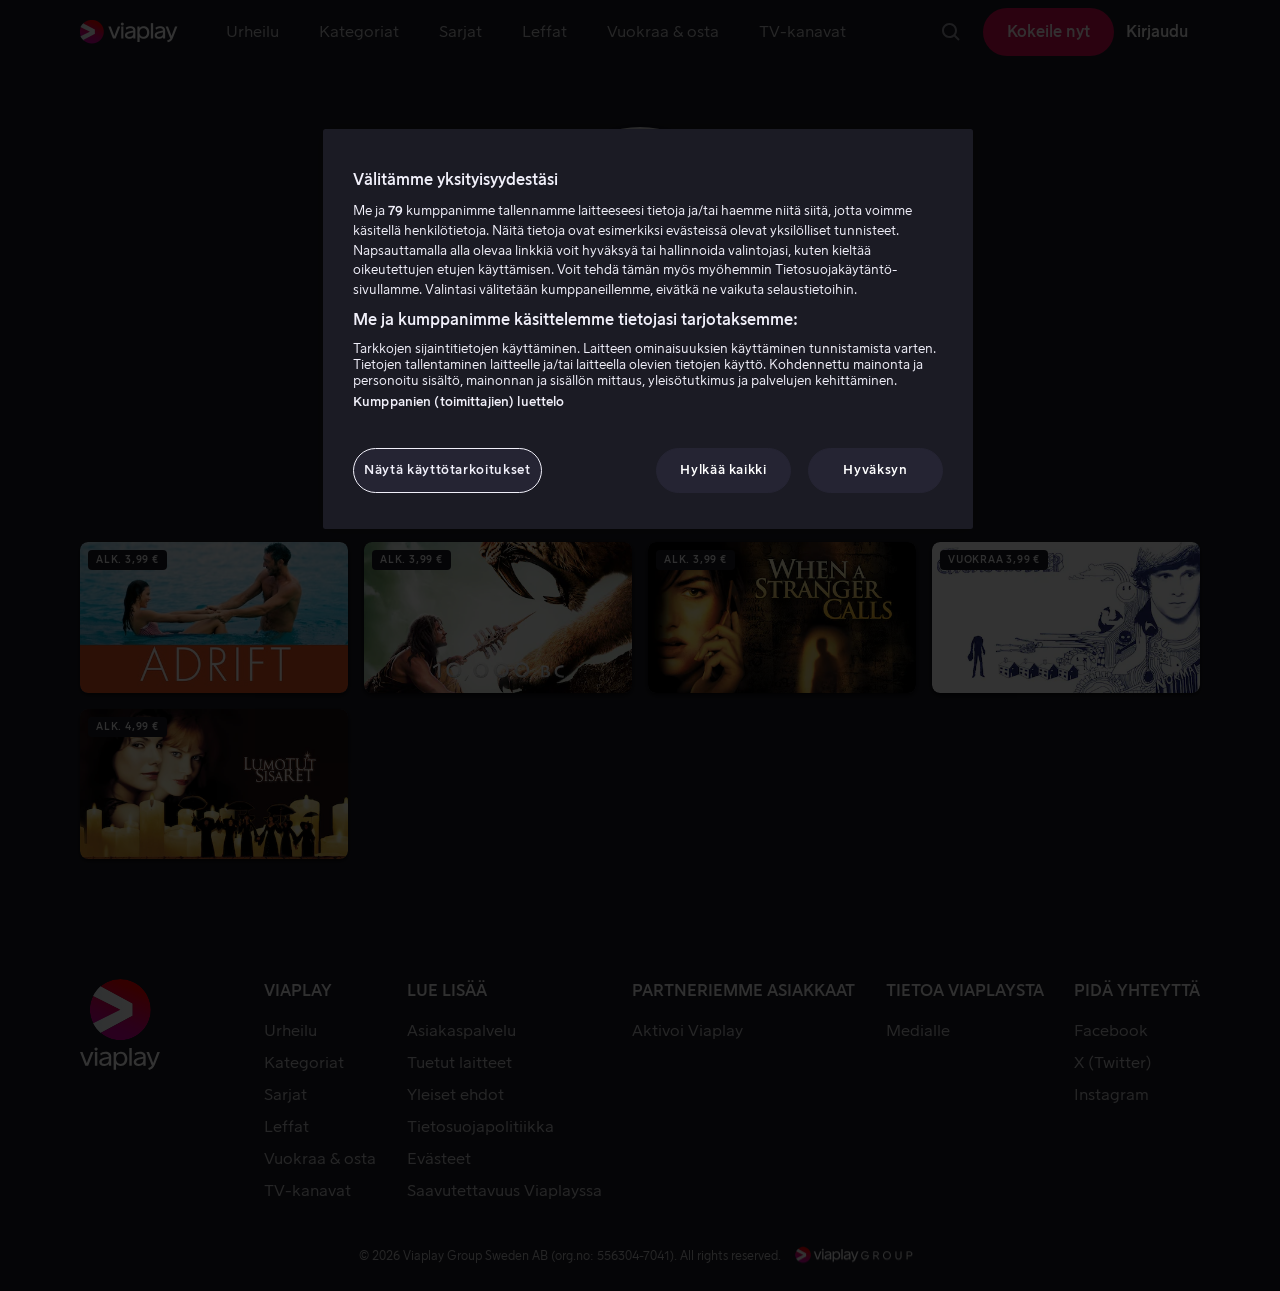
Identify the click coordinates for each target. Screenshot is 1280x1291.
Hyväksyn (875, 469)
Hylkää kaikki (723, 469)
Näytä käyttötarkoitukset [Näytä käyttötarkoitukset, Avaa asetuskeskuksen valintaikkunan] (447, 469)
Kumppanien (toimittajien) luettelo (458, 401)
